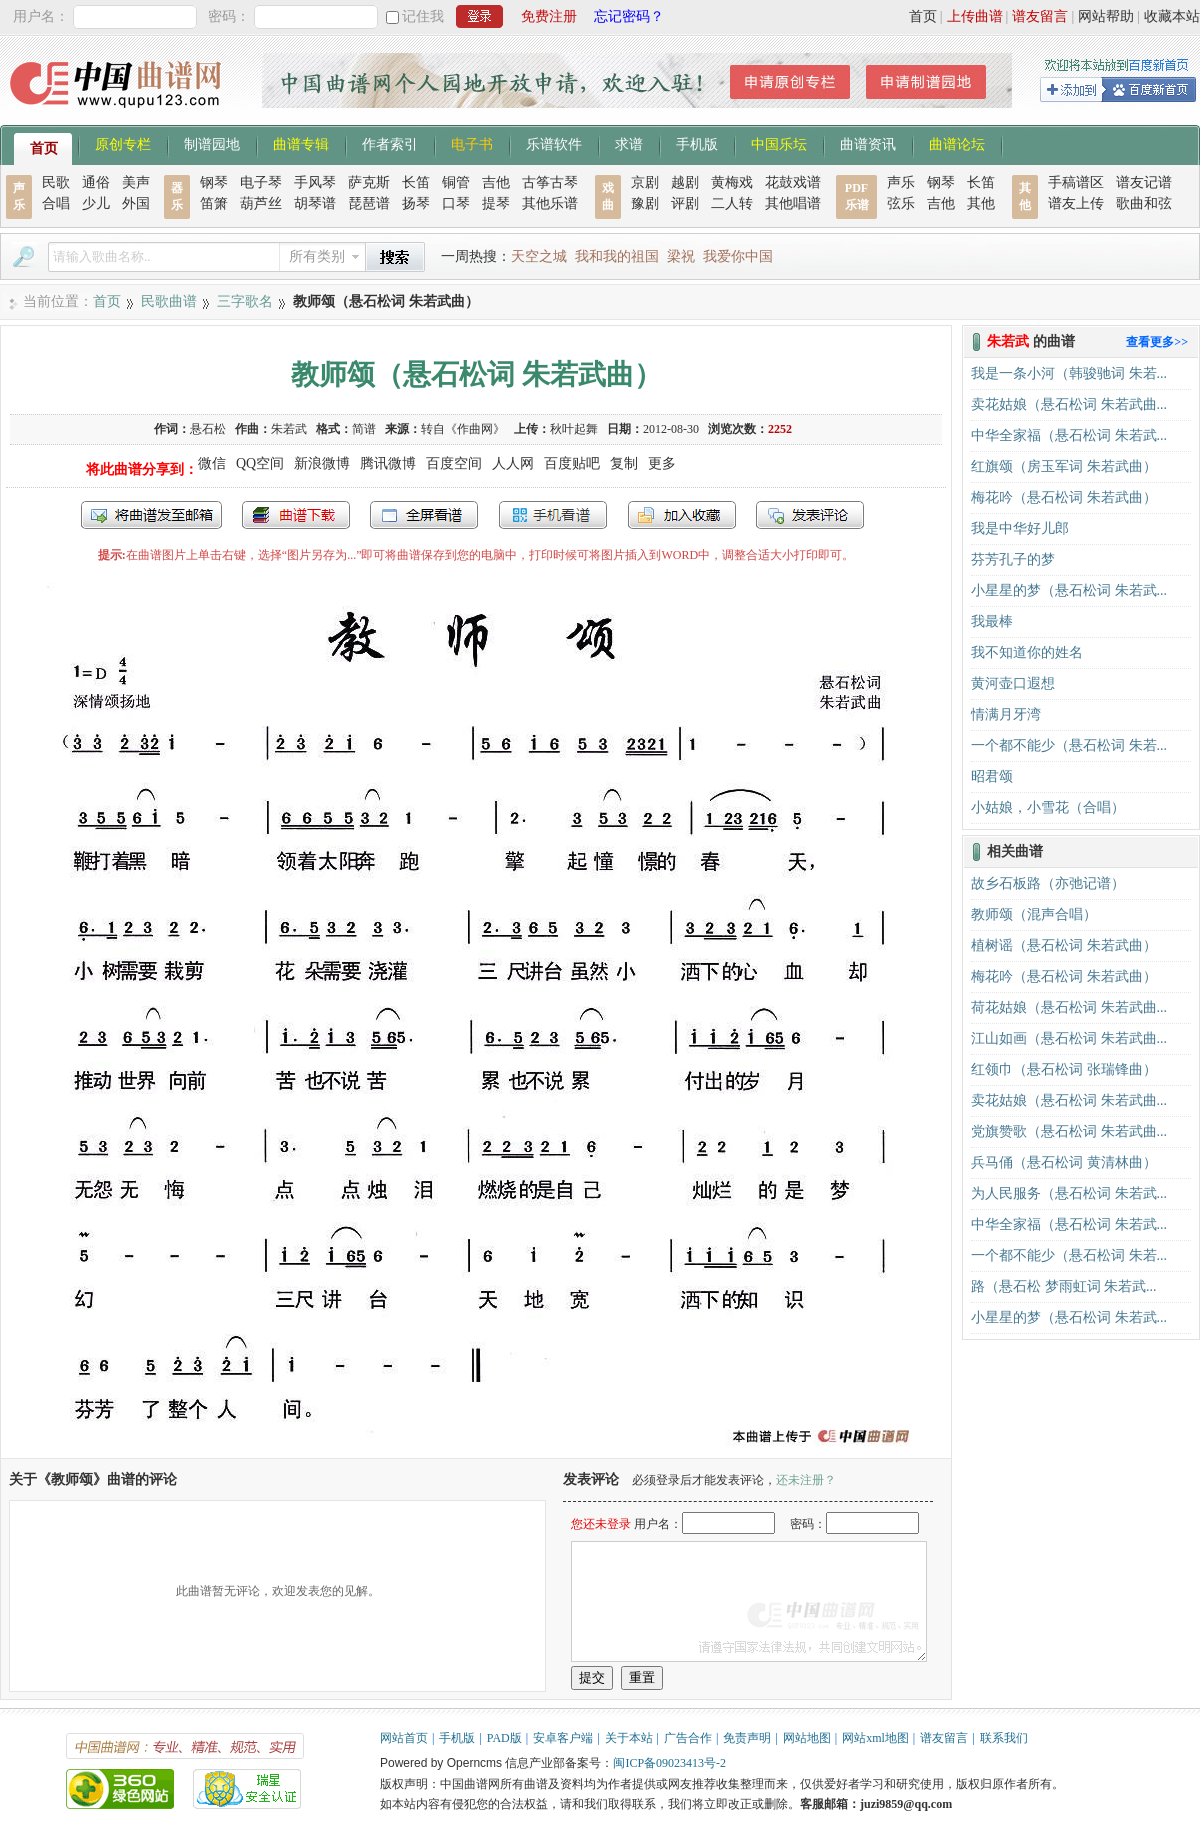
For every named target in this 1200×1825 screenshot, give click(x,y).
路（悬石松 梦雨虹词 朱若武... (1064, 1286)
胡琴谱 (315, 203)
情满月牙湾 (1006, 714)
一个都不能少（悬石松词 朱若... (1069, 745)
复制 (624, 463)
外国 (136, 203)
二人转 (732, 203)
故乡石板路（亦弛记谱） (1048, 883)
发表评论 (810, 515)
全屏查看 (424, 515)
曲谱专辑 (301, 143)
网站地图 (807, 1738)
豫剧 (645, 203)
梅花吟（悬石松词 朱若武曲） (1064, 497)
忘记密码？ (629, 16)
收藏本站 (1172, 16)
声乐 (901, 182)
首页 (923, 16)
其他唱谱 (793, 203)
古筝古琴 (550, 182)
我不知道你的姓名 (1027, 652)
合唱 (56, 203)
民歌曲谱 (169, 301)
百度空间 (454, 463)
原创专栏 (123, 143)
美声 (136, 182)
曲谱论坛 (957, 143)
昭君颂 (992, 776)
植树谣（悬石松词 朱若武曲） (1064, 945)
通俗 (96, 182)
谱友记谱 (1144, 182)
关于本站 (629, 1738)
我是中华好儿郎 (1020, 528)
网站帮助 (1106, 16)
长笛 (416, 182)
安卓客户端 (563, 1738)
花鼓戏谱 (793, 182)
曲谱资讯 (868, 143)
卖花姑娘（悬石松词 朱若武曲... (1069, 404)
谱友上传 (1076, 203)
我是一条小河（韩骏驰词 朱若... (1069, 373)
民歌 (56, 182)
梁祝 (681, 256)
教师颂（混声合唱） (1034, 914)
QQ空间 (260, 463)
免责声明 (747, 1738)
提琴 (496, 203)
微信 (212, 463)
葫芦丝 (261, 203)
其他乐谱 (550, 203)
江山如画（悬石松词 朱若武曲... (1069, 1038)
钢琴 (214, 182)
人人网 (513, 463)
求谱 (629, 143)
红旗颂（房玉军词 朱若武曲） (1064, 466)
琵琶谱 (369, 203)
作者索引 (390, 143)
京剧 (645, 182)
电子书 (472, 143)
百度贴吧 (572, 463)
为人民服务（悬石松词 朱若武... (1069, 1193)
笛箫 (214, 203)
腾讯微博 (388, 463)
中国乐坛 (779, 143)
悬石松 (208, 429)
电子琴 (261, 182)
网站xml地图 (875, 1738)
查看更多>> (1157, 342)
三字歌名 (245, 301)
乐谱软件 (554, 143)
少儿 (96, 203)
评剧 (685, 203)
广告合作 (688, 1738)
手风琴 (315, 182)
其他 (981, 203)
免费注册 (549, 16)
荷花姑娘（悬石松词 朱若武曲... (1069, 1007)
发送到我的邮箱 (151, 515)
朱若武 (289, 429)
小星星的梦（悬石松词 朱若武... (1069, 590)
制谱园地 (212, 143)
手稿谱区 (1076, 182)
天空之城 (539, 256)
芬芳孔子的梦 (1013, 559)
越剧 (685, 182)
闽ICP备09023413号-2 (669, 1763)
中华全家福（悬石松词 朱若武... (1069, 435)
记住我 (423, 16)
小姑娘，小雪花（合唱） (1048, 807)
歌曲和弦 (1144, 203)
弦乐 (901, 203)
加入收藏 (682, 515)
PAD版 (504, 1738)
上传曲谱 (975, 16)
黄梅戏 (732, 182)
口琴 (456, 203)
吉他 (496, 182)
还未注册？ (806, 1480)
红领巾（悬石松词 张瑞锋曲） (1064, 1069)
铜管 (456, 182)
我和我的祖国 (617, 256)
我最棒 (992, 621)
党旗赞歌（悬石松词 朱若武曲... (1069, 1131)
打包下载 (296, 515)
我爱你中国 (738, 256)
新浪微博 (322, 463)
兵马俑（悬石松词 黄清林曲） (1064, 1162)
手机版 (697, 143)
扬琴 (416, 203)
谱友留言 (1040, 16)
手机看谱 (553, 515)
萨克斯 (369, 182)
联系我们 (1004, 1738)
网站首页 (404, 1738)
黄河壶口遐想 (1013, 683)
